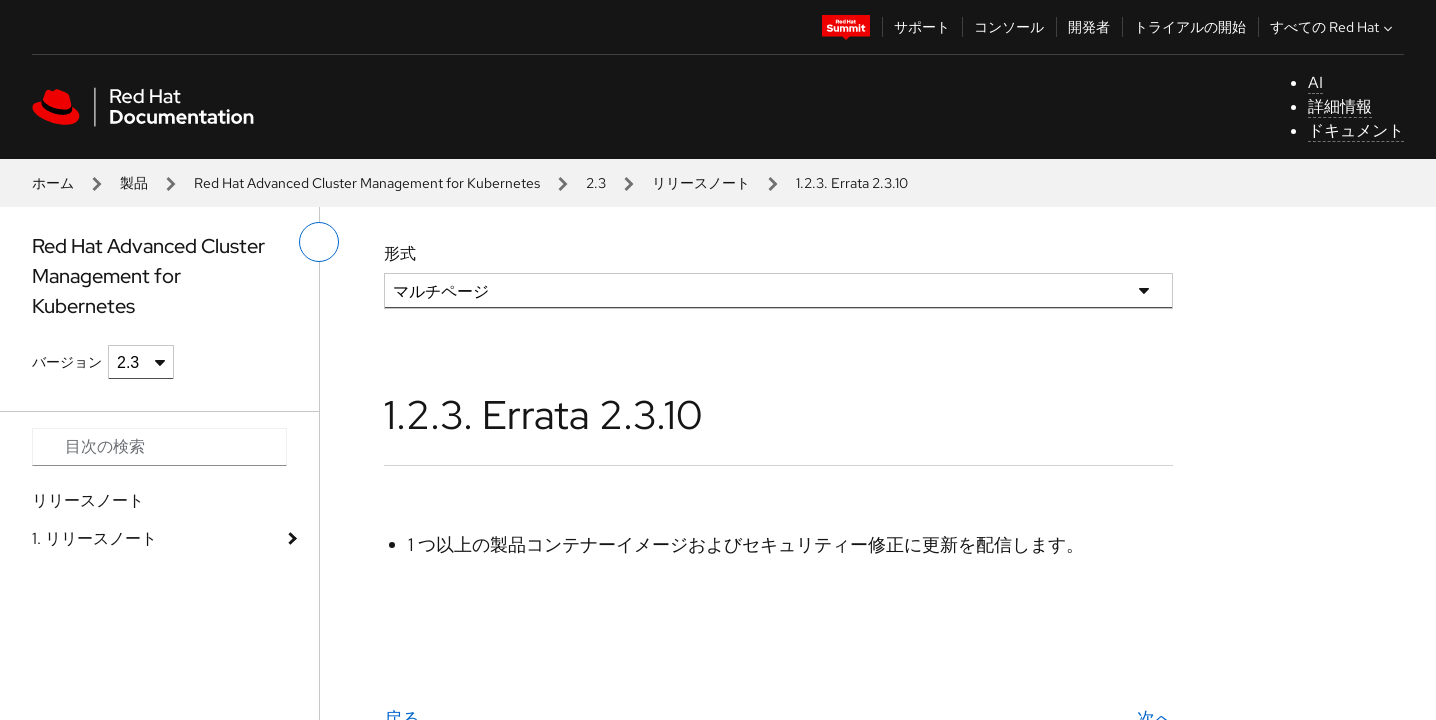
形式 (400, 253)
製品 (134, 183)
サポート (922, 27)
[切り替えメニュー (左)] (319, 242)
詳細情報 (1340, 106)
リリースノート (701, 183)
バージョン (67, 362)
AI (1315, 82)
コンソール (1009, 27)
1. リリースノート (94, 538)
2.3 (596, 183)
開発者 (1089, 27)
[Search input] (159, 447)
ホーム (53, 183)
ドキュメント (1356, 130)
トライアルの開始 (1190, 27)
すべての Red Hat (1333, 27)
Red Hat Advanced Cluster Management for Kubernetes (367, 183)
